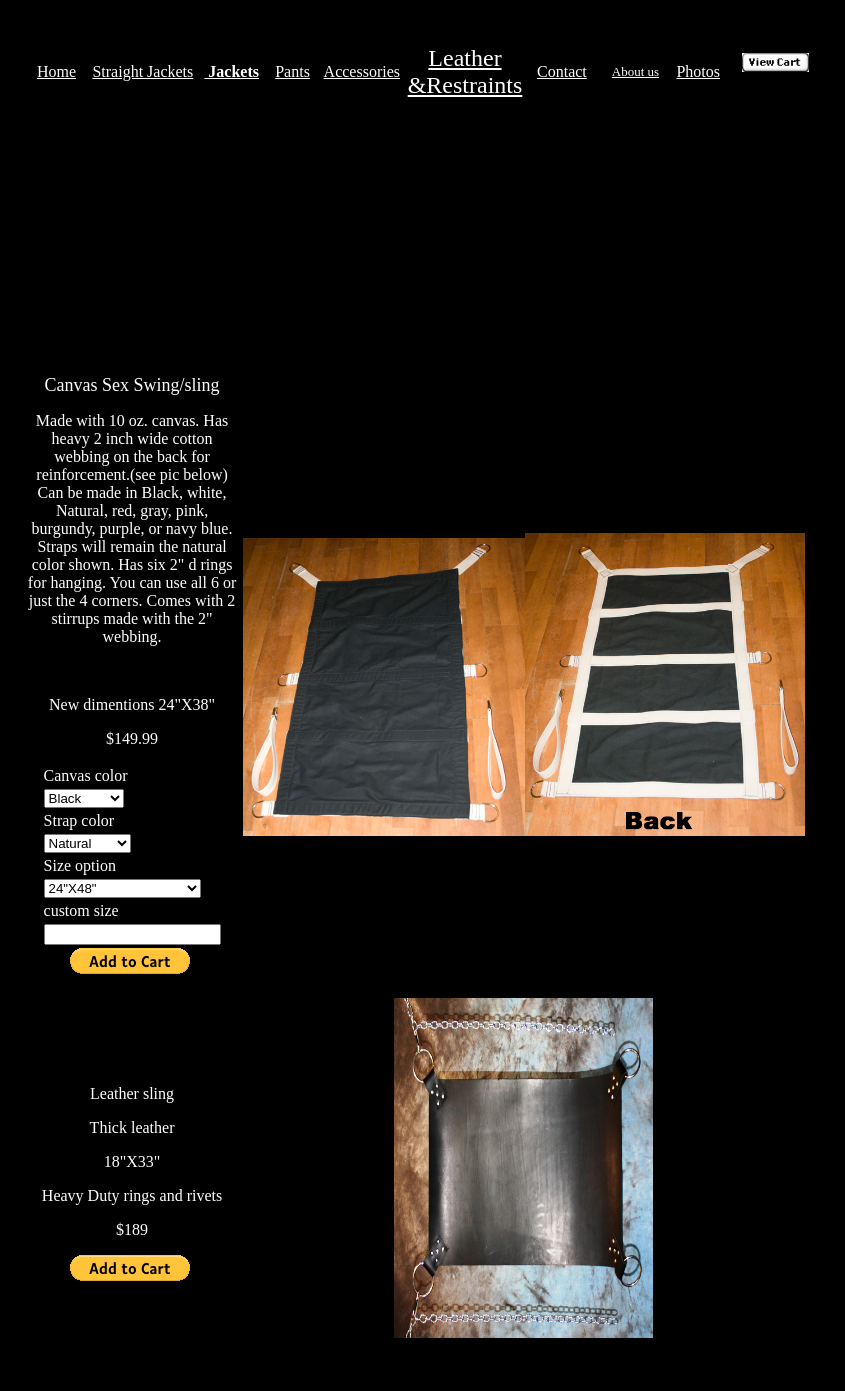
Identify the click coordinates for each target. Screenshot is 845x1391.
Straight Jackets (142, 71)
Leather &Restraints (465, 71)
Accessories (362, 71)
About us (635, 71)
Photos (698, 71)
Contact (562, 71)
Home (56, 71)
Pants (292, 71)
